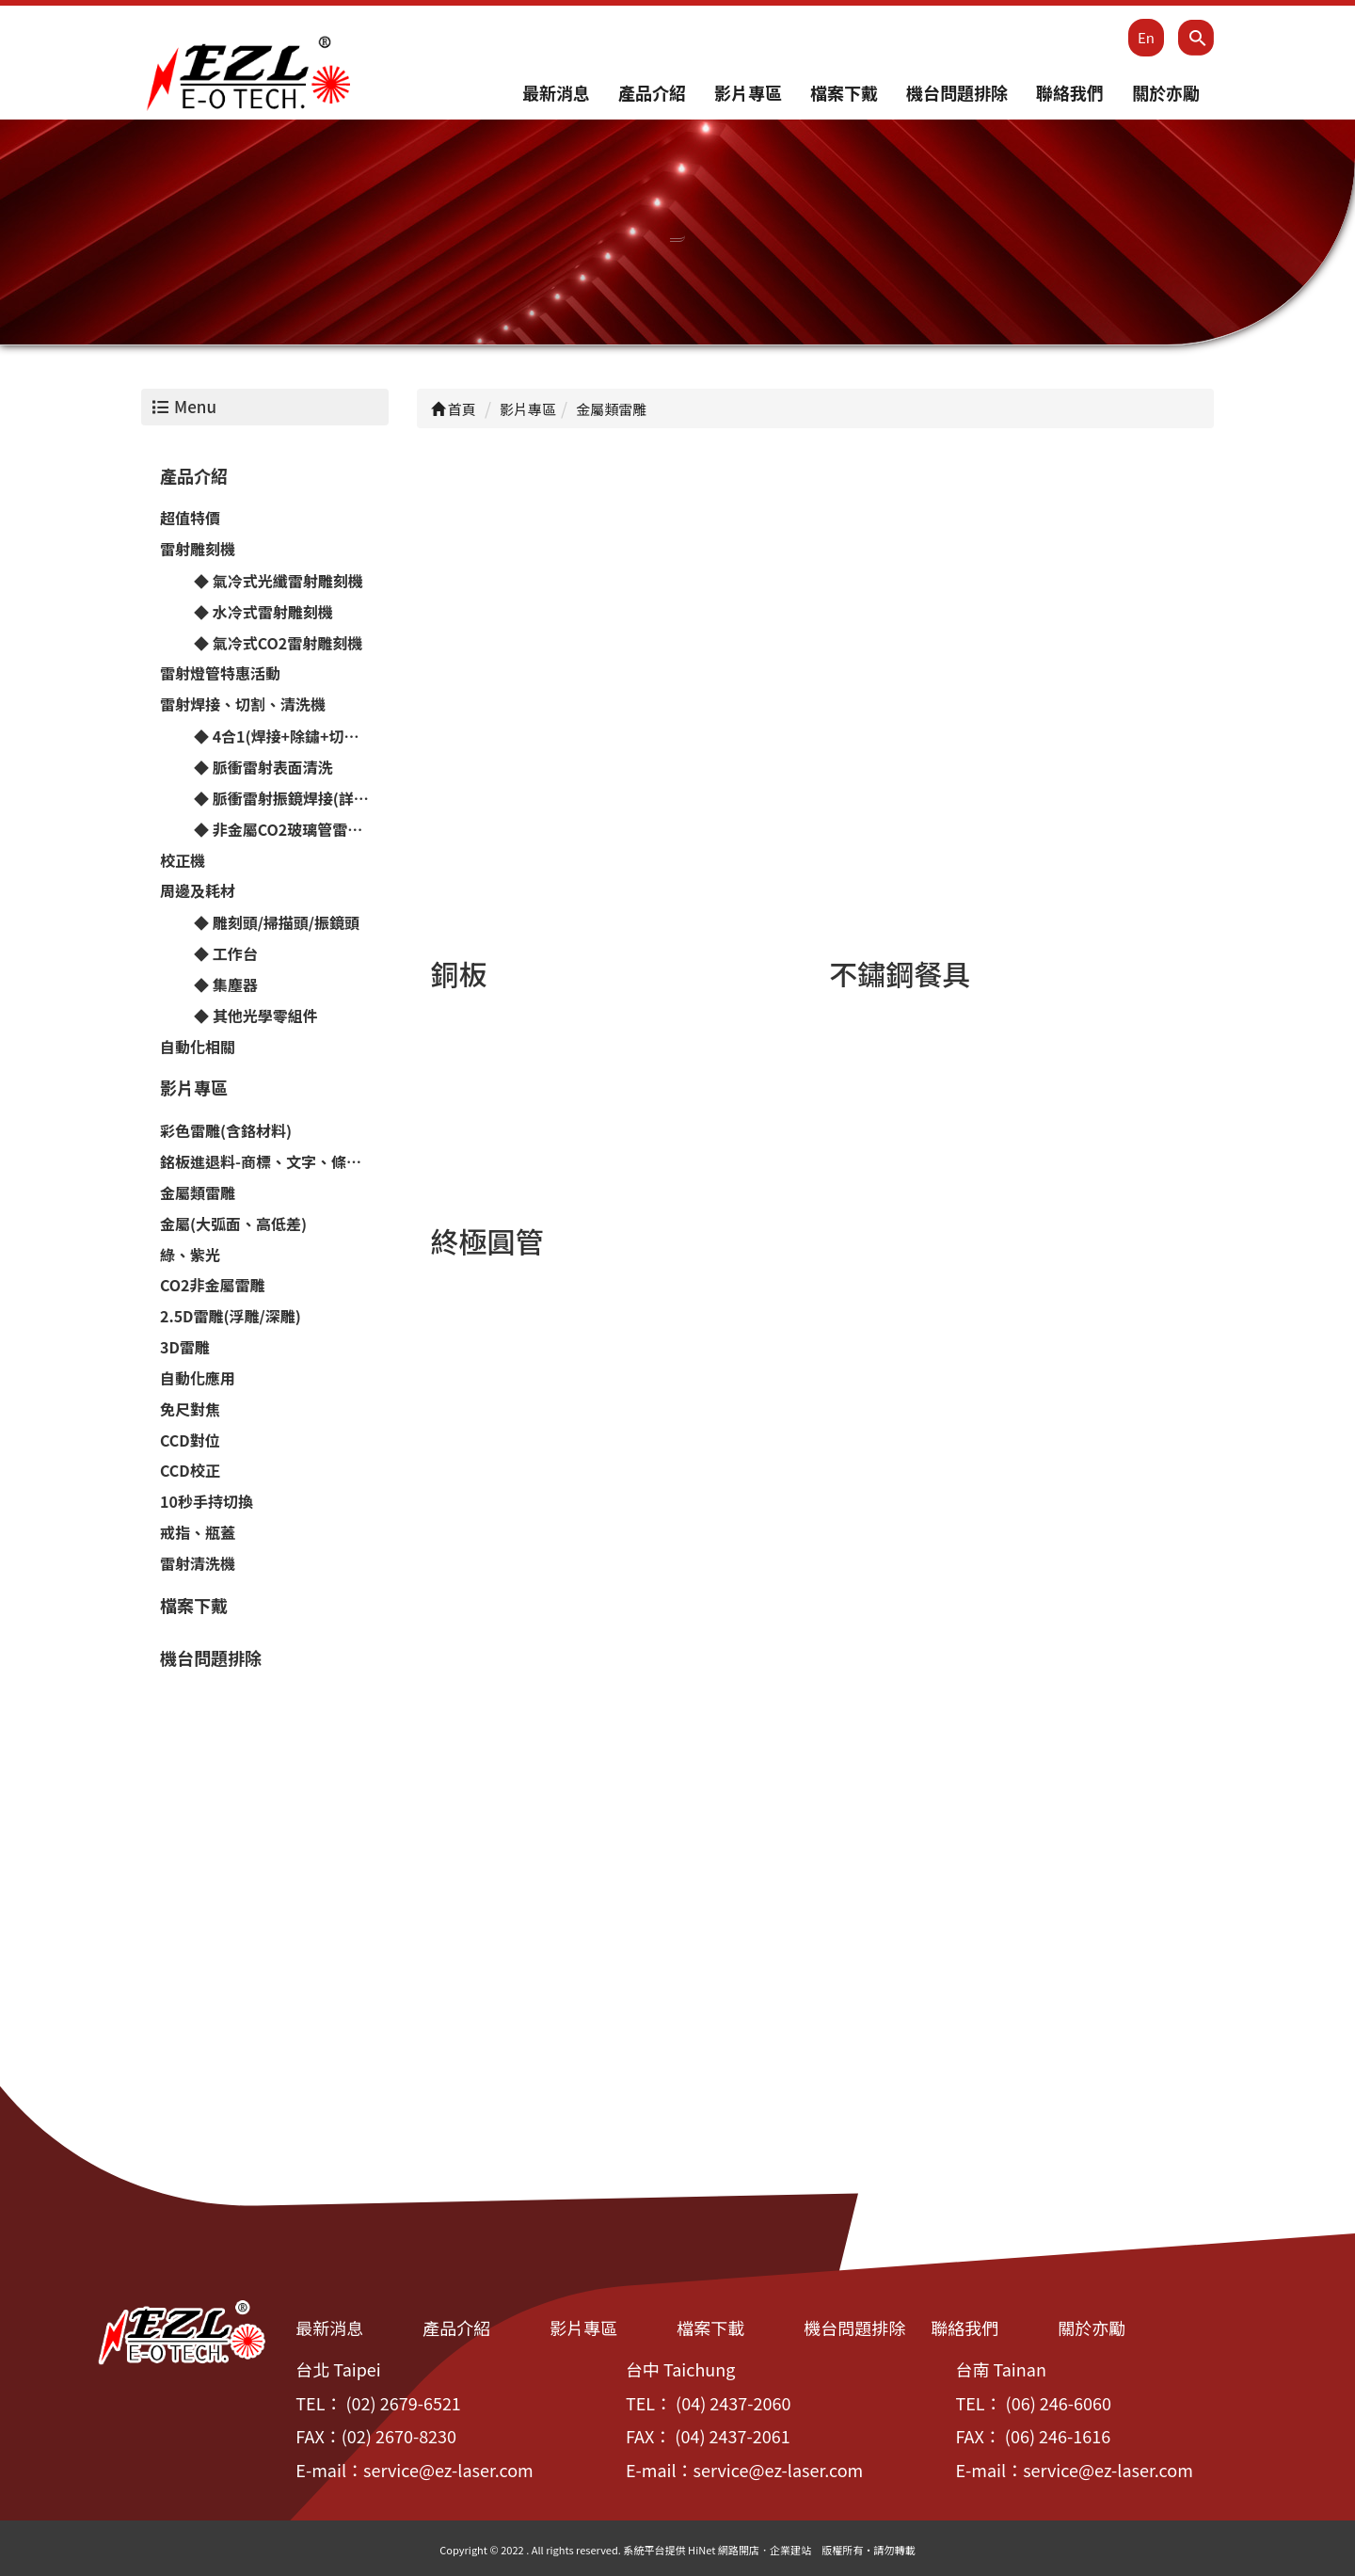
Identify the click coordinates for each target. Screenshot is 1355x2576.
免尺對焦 (190, 1409)
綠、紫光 (190, 1254)
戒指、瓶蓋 (197, 1533)
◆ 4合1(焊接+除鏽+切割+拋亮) (291, 737)
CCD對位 (190, 1440)
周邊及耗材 (197, 891)
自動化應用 (197, 1379)
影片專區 (748, 93)
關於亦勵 (1166, 93)
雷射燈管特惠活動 (220, 674)
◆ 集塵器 (226, 985)
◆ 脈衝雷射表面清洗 (263, 768)
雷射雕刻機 (197, 549)
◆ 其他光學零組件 (256, 1015)
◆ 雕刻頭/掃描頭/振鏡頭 (276, 923)
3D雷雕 (185, 1347)
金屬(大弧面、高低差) (233, 1223)
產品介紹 (652, 93)
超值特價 (190, 518)
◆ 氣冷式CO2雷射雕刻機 (278, 643)
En (1146, 37)
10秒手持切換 (206, 1502)
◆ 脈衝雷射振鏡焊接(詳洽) (284, 799)
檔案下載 (710, 2328)
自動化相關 (197, 1046)
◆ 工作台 (226, 954)
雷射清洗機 (197, 1564)
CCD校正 (190, 1471)
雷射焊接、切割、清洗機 (243, 705)
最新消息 (556, 93)
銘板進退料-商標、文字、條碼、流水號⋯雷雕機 (274, 1162)
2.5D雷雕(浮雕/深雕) (230, 1316)
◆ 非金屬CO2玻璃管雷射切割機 (291, 829)
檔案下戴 (844, 93)
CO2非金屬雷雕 (212, 1285)
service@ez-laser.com (448, 2470)
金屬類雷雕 (197, 1193)
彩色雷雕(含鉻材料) (226, 1131)
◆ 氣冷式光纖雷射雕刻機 (278, 581)
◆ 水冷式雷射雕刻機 (263, 612)
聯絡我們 (1070, 93)
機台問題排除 (957, 93)
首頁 (453, 410)
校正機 (182, 860)
